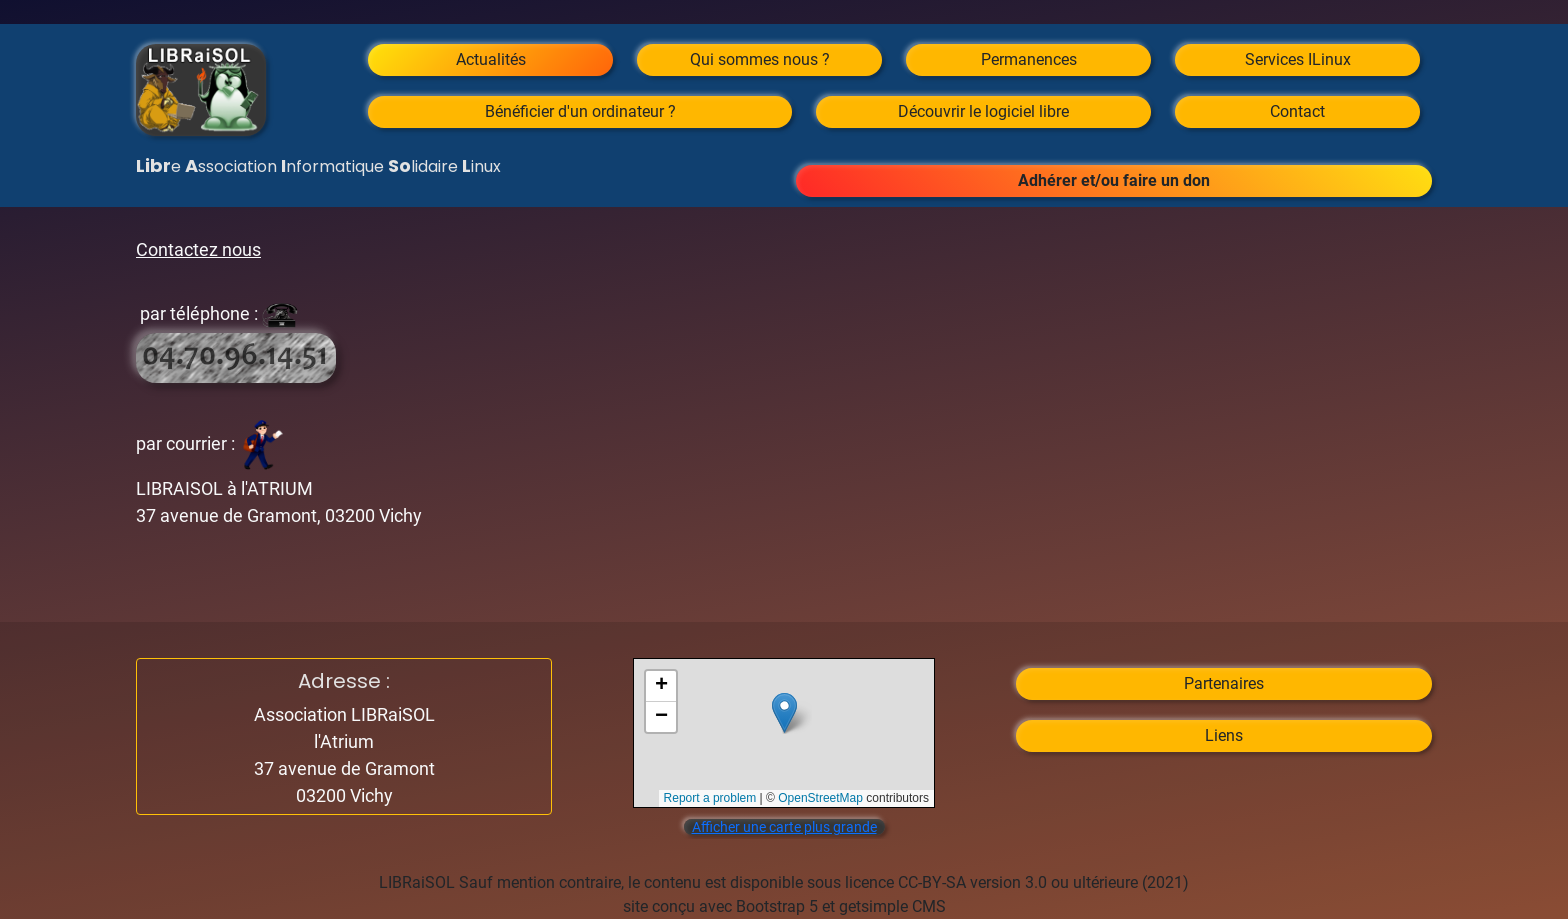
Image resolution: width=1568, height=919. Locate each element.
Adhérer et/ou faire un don (1114, 180)
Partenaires (1224, 683)
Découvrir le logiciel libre (983, 111)
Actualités (491, 59)
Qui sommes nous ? (760, 59)
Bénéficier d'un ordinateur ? (580, 111)
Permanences (1029, 59)
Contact (1297, 111)
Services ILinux (1298, 59)
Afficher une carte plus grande (784, 827)
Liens (1224, 735)
